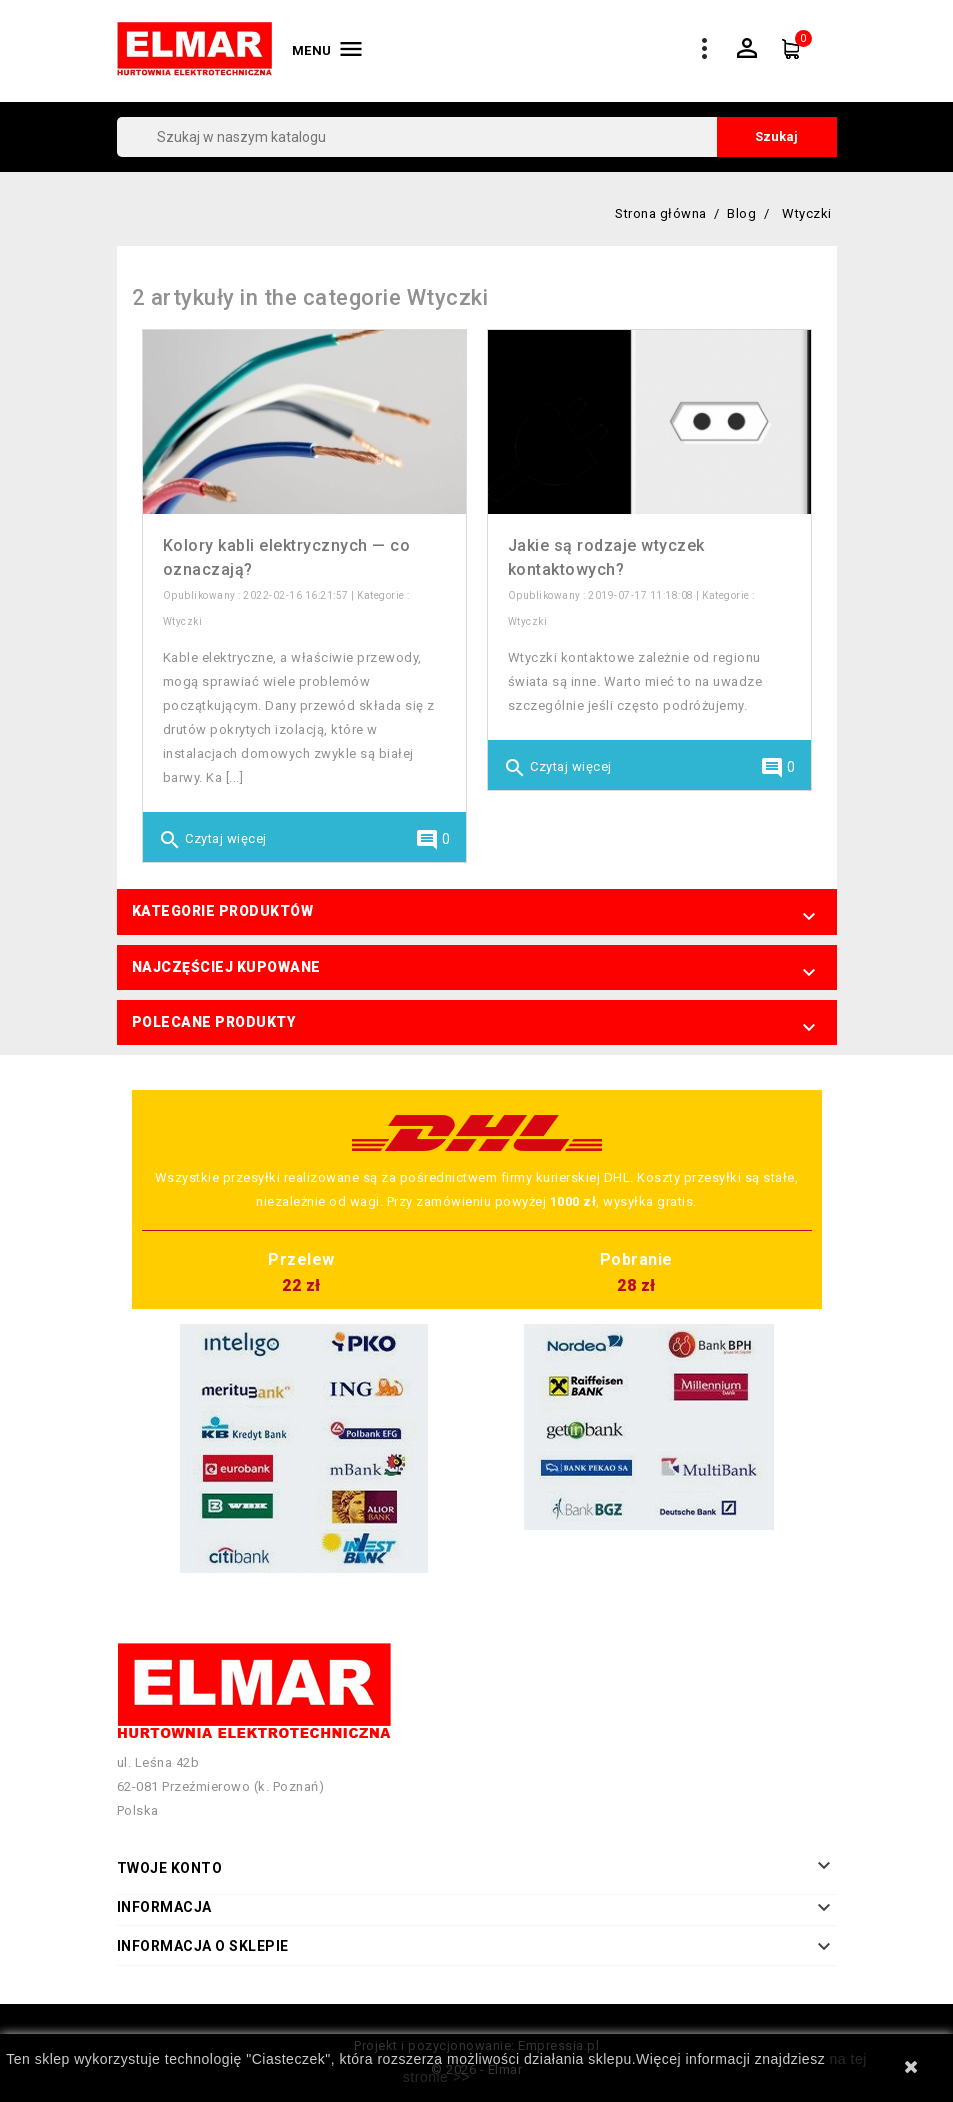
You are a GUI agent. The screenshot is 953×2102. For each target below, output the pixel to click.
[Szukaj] (477, 137)
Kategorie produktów (223, 911)
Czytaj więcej (212, 840)
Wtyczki (183, 621)
